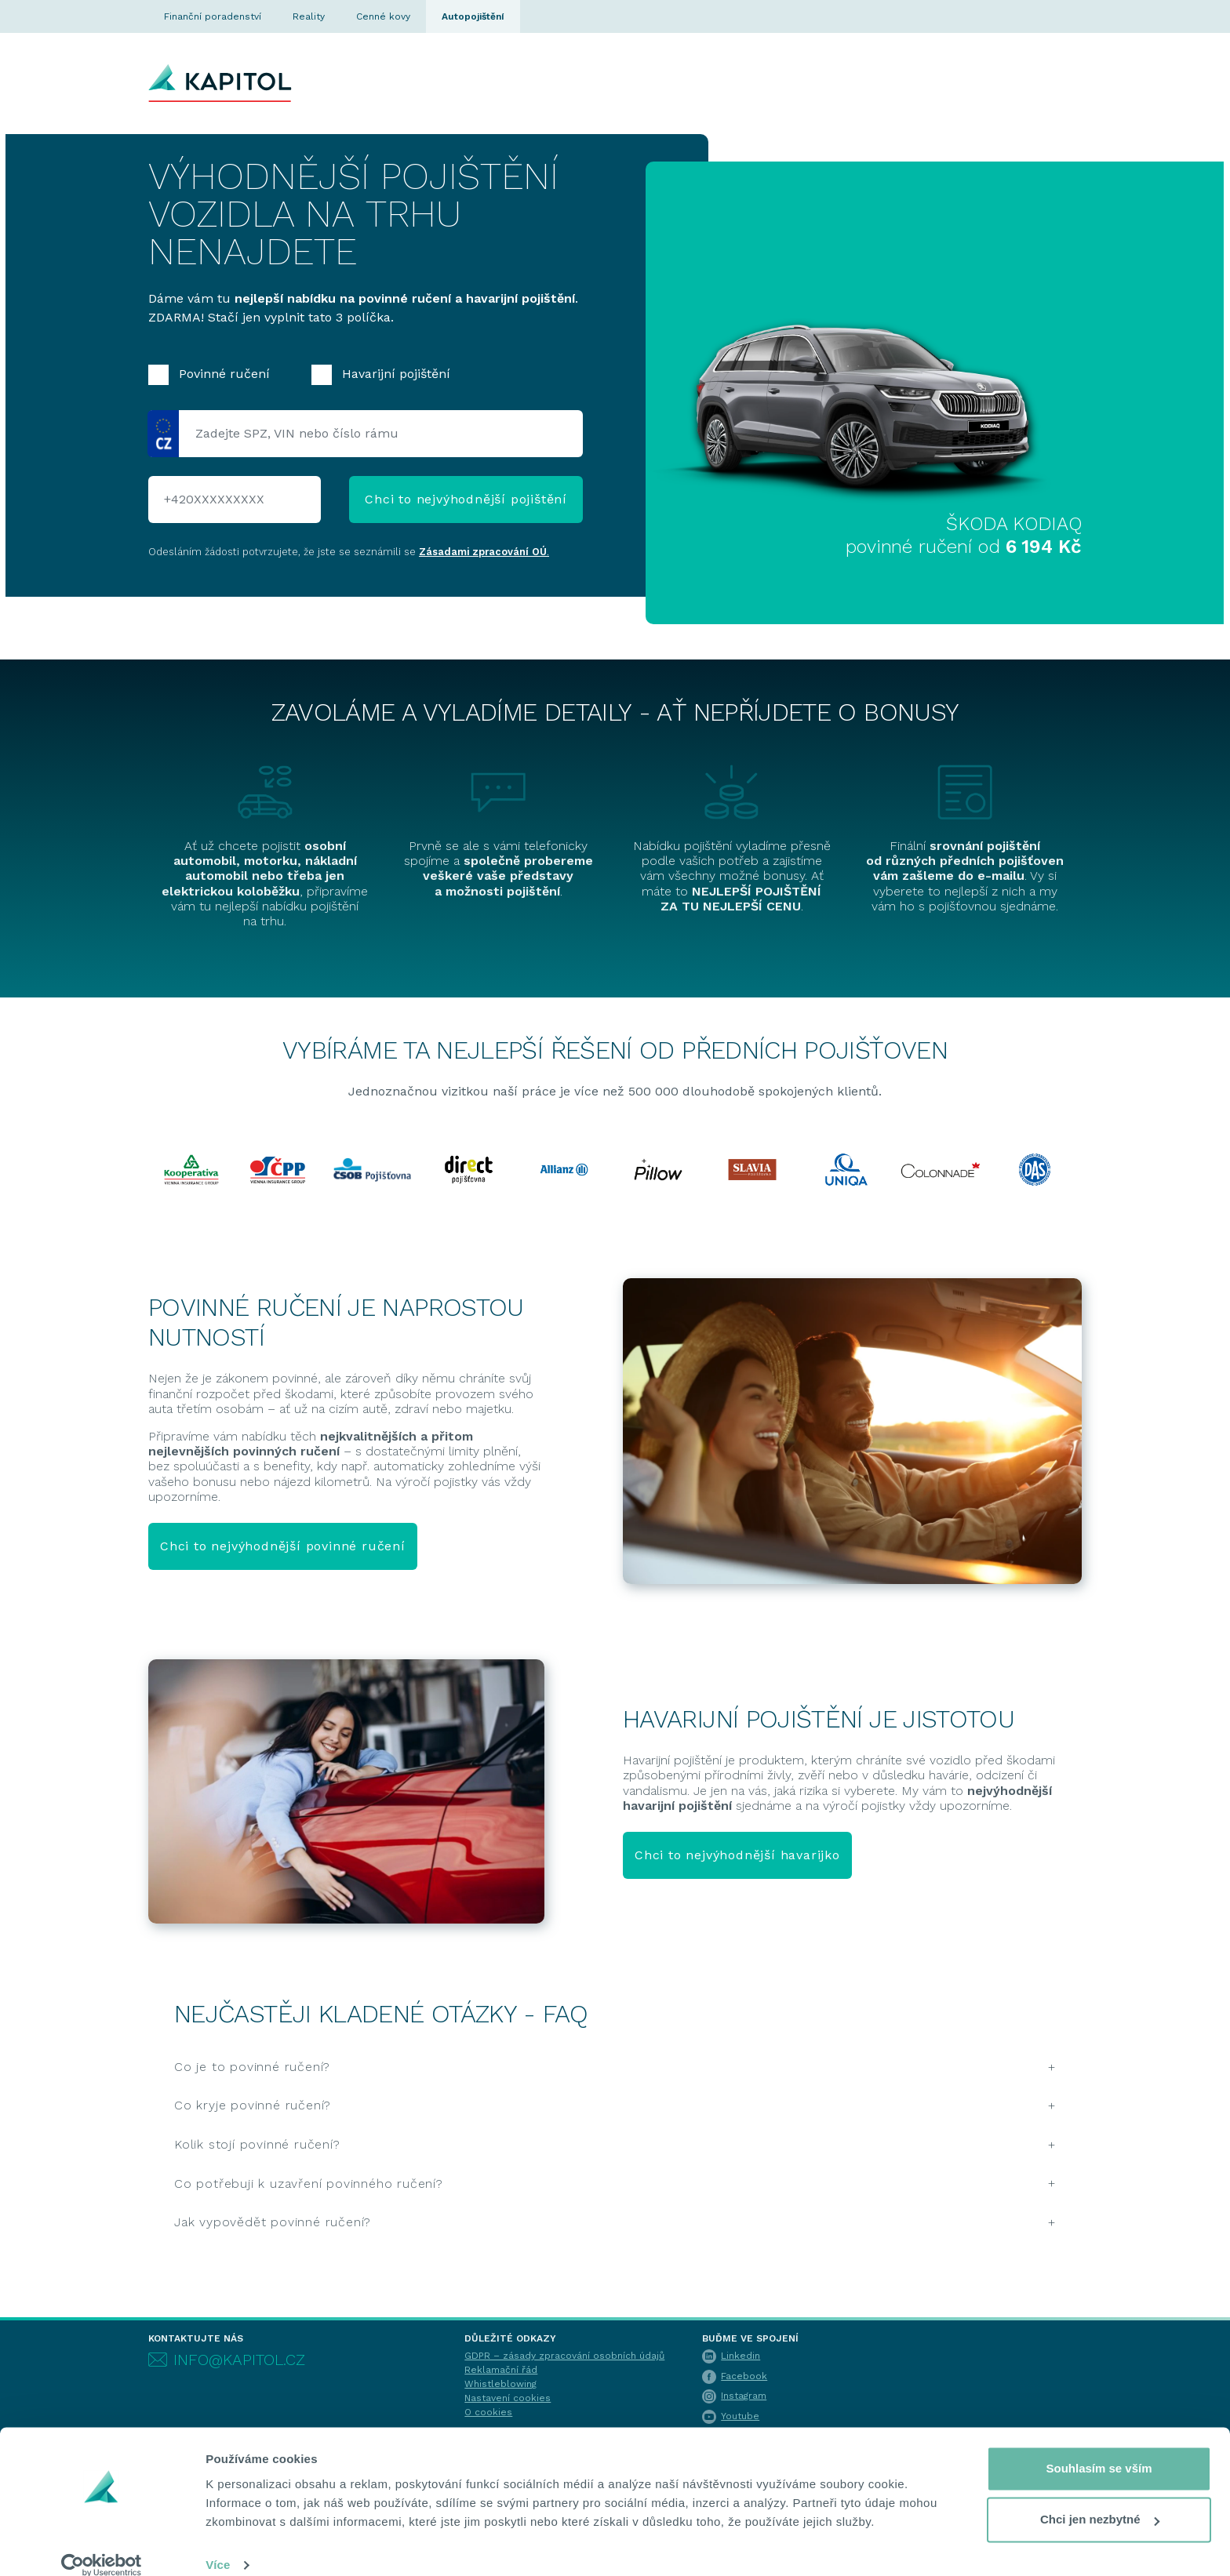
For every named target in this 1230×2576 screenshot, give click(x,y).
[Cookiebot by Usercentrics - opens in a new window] (101, 2545)
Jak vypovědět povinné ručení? (272, 2221)
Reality (309, 16)
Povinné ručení (209, 375)
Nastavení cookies (507, 2398)
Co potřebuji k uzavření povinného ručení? (308, 2183)
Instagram (734, 2395)
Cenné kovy (383, 16)
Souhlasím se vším (1099, 2448)
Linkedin (731, 2355)
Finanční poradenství (212, 16)
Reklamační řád (500, 2369)
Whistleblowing (500, 2383)
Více (218, 2545)
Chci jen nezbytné (1099, 2499)
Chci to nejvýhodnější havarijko (737, 1855)
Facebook (734, 2376)
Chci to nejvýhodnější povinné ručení (283, 1546)
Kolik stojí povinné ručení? (257, 2144)
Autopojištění (473, 16)
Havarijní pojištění (380, 375)
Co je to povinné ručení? (252, 2066)
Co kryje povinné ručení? (252, 2105)
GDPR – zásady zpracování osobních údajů (564, 2355)
